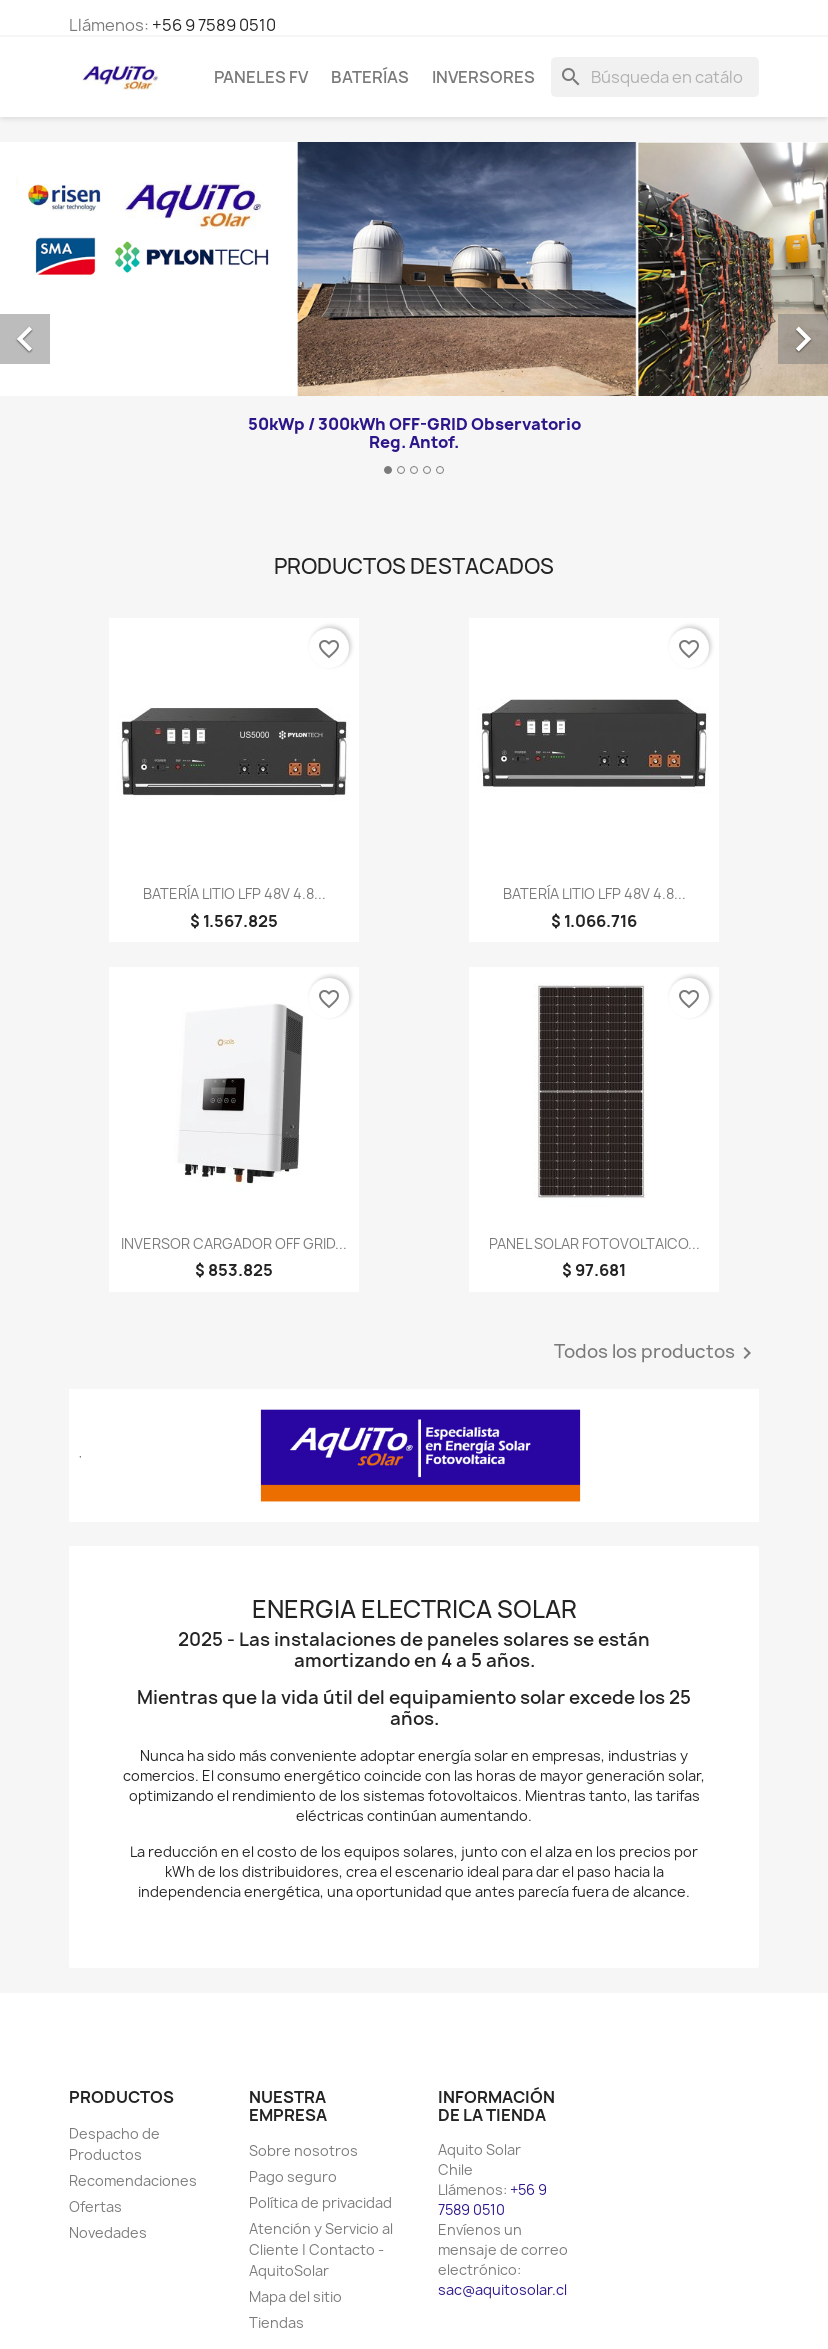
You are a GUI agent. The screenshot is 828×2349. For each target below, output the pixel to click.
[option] (414, 316)
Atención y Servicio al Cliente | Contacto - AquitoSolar (321, 2249)
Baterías (370, 77)
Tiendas (276, 2322)
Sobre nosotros (303, 2150)
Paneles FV (261, 77)
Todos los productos (656, 1353)
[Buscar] (655, 77)
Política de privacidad (320, 2202)
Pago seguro (293, 2176)
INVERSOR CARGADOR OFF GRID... (234, 1243)
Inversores (483, 77)
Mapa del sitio (295, 2296)
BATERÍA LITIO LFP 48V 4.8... (234, 893)
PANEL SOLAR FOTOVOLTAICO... (594, 1243)
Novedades (108, 2232)
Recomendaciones (133, 2180)
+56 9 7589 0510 (214, 25)
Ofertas (95, 2206)
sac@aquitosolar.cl (502, 2289)
